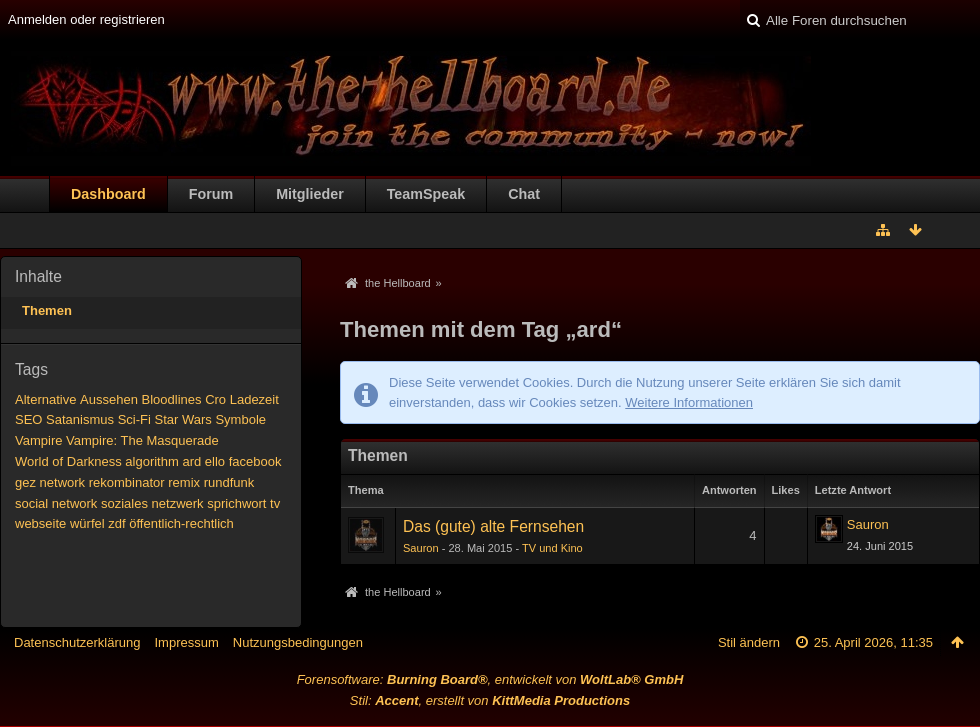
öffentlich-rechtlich (181, 523)
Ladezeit (254, 399)
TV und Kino (552, 548)
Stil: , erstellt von (490, 700)
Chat (524, 194)
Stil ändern (749, 642)
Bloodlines (172, 399)
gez (25, 482)
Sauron (421, 548)
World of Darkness (68, 461)
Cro (215, 399)
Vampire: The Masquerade (142, 440)
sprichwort (236, 503)
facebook (255, 461)
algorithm (151, 461)
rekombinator (127, 482)
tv (275, 503)
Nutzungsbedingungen (298, 642)
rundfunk (229, 482)
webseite (40, 523)
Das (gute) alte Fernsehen (493, 526)
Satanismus (80, 419)
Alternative (45, 399)
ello (215, 461)
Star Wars (182, 419)
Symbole (240, 419)
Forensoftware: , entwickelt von (490, 679)
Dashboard (108, 194)
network (63, 482)
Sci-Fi (134, 419)
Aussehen (109, 399)
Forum (211, 194)
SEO (28, 419)
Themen (47, 310)
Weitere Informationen (689, 402)
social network (56, 503)
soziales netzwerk (152, 503)
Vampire (38, 440)
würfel (87, 523)
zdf (116, 523)
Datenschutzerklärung (77, 642)
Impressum (186, 642)
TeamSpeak (426, 194)
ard (191, 461)
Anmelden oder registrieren (86, 19)
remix (184, 482)
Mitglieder (310, 194)
